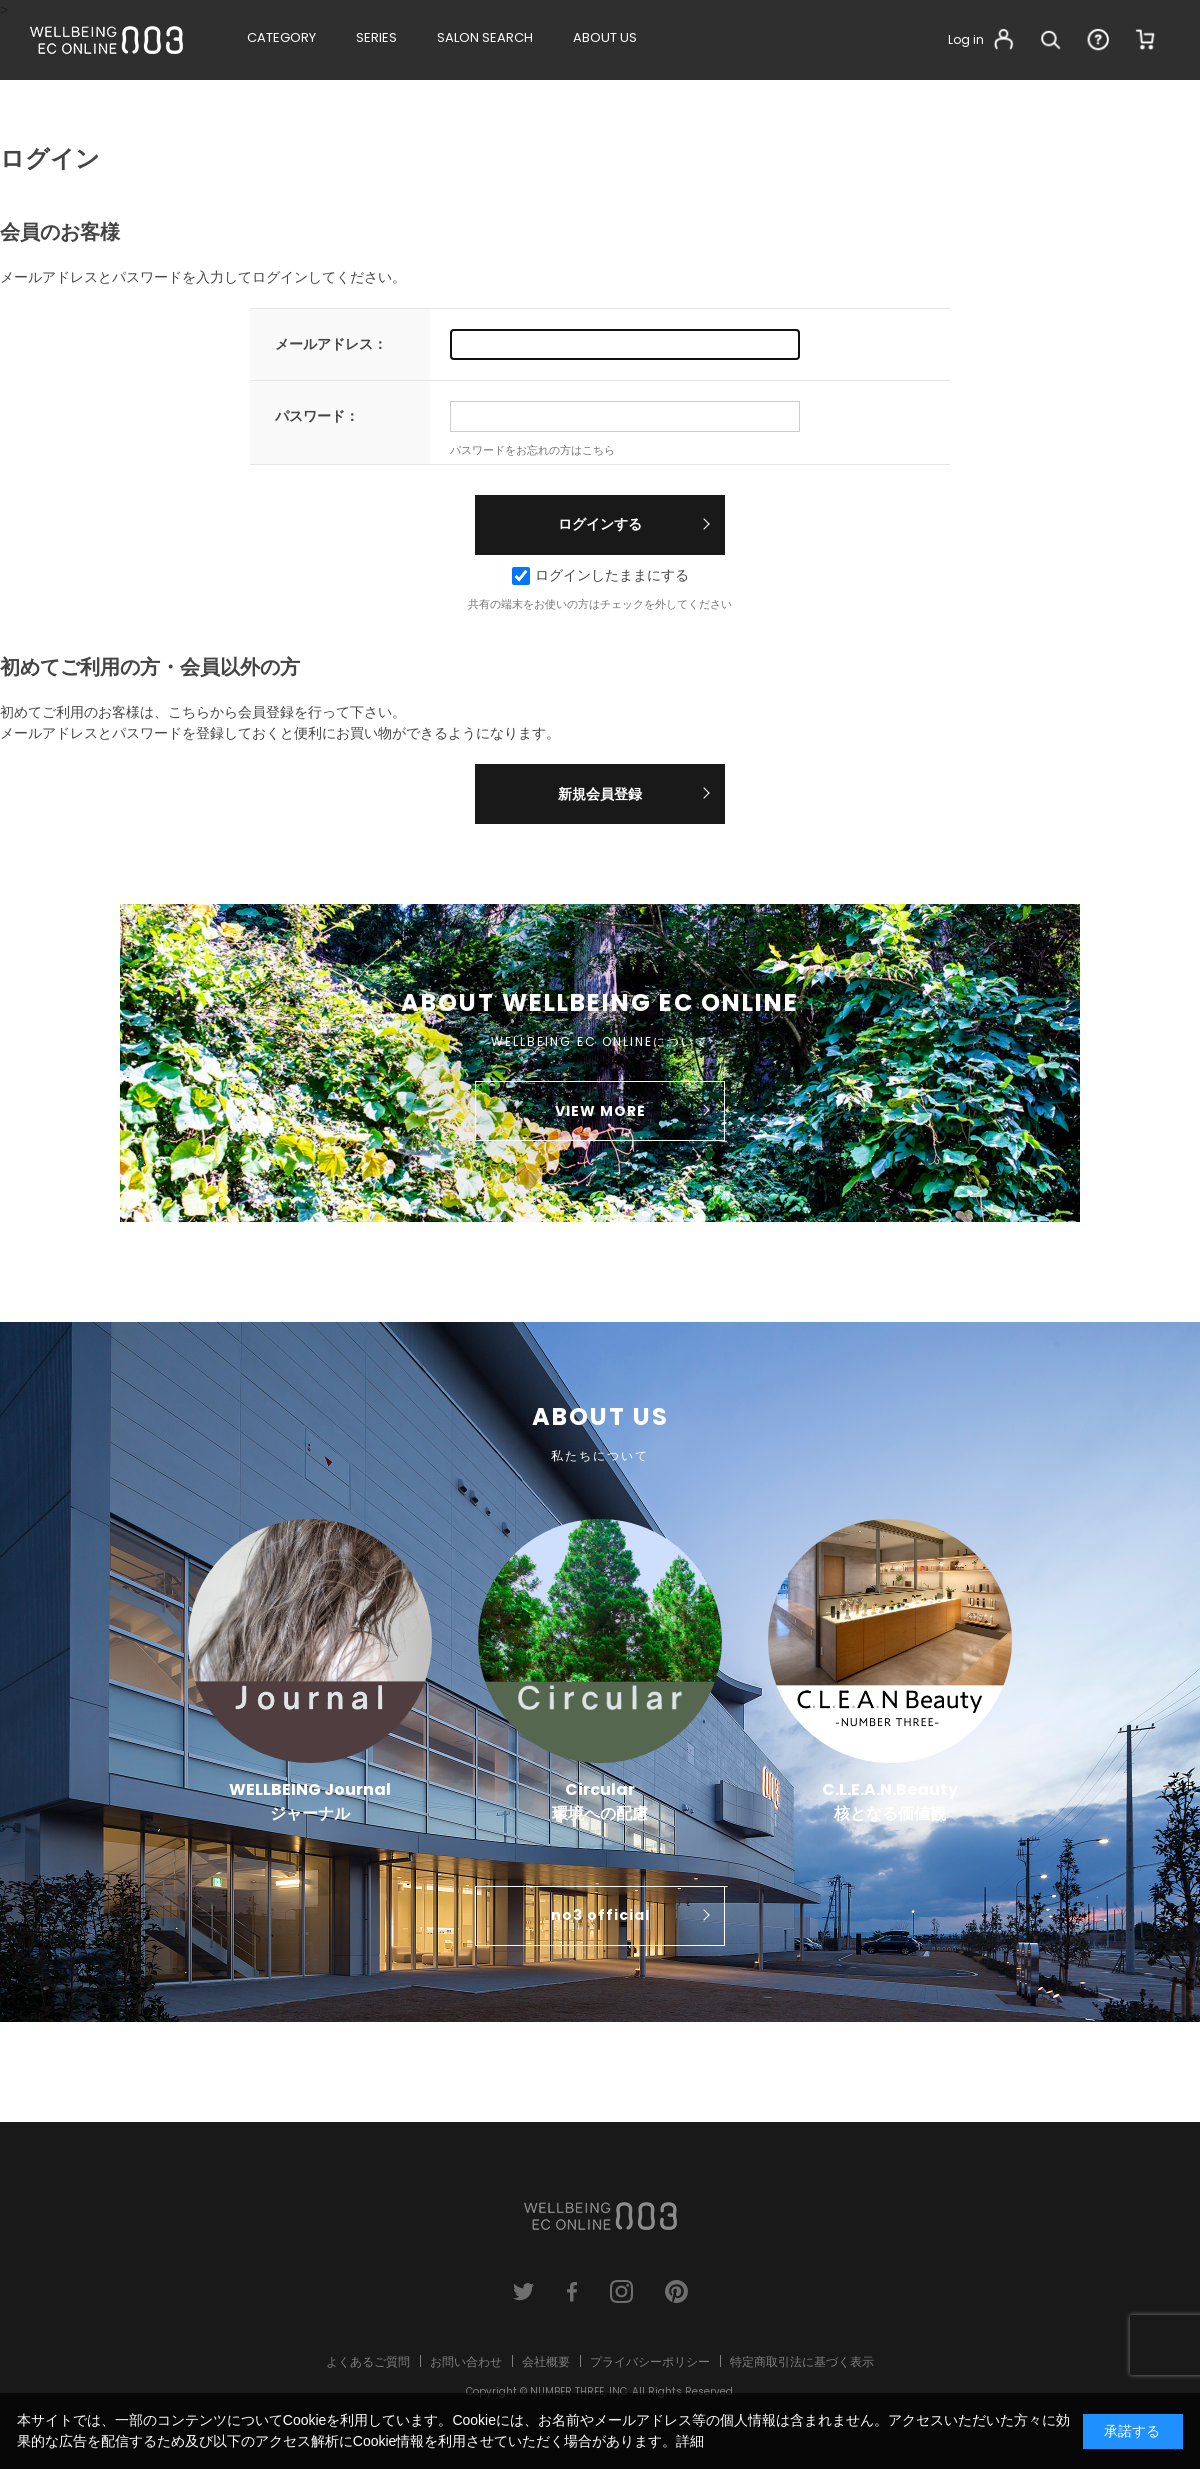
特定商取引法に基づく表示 (802, 2362)
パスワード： (317, 416)
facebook (572, 2291)
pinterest (676, 2291)
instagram (621, 2291)
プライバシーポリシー (650, 2362)
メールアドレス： (331, 344)
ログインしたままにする (600, 575)
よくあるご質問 (368, 2362)
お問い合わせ (466, 2362)
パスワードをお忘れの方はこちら (532, 450)
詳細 (690, 2441)
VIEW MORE (600, 1111)
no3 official (600, 1915)
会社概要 (546, 2362)
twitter (523, 2291)
